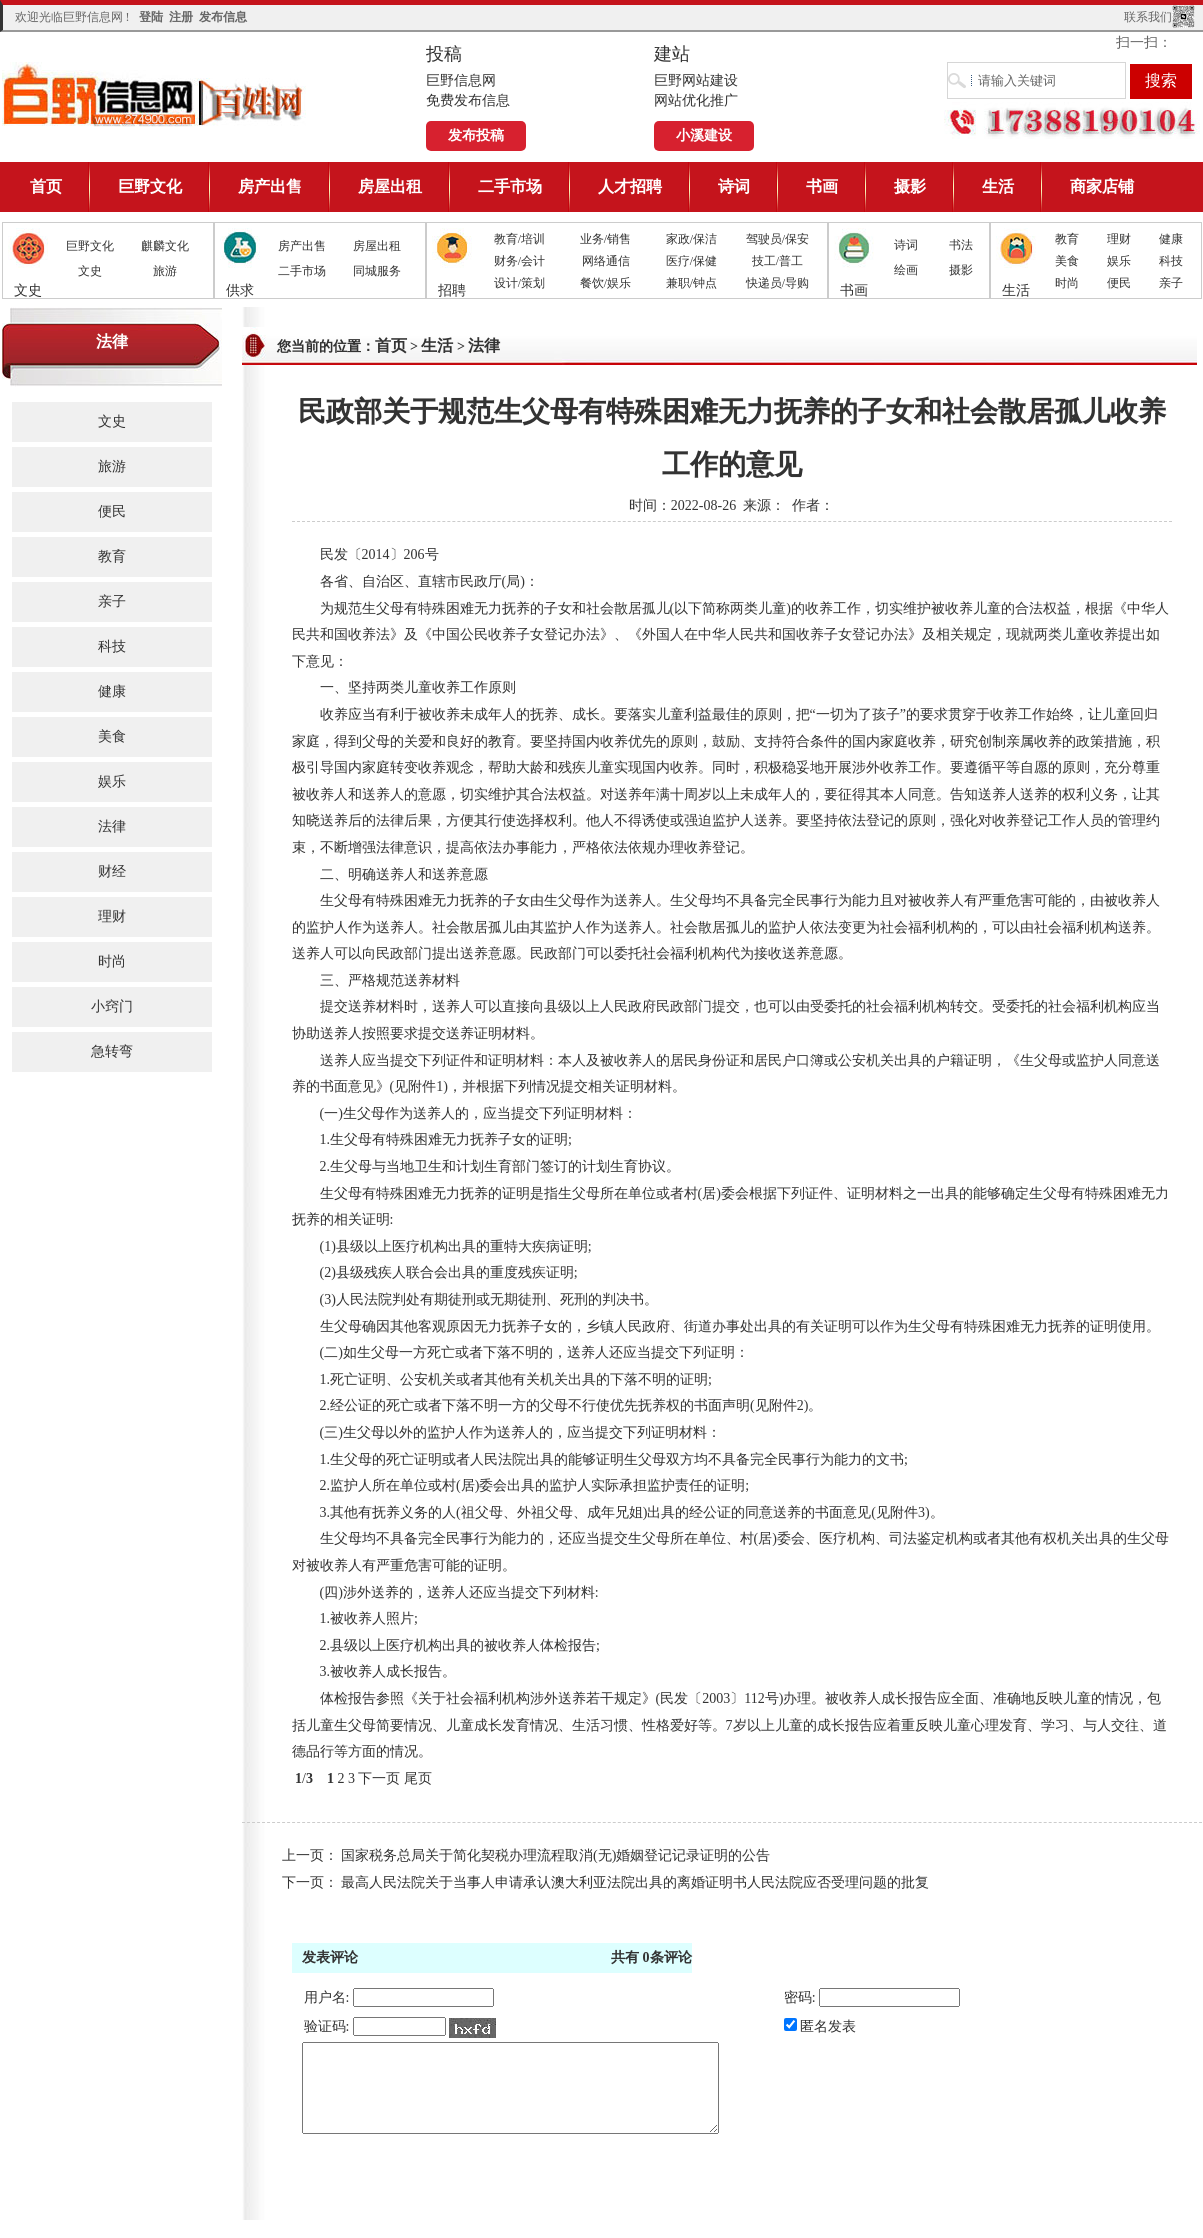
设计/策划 (519, 283)
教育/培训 (519, 239)
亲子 (1171, 283)
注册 (181, 17)
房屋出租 (390, 186)
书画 (822, 186)
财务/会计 (519, 261)
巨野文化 (150, 186)
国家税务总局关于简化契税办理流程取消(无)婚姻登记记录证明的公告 (555, 1855)
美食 (1067, 261)
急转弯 (112, 1051)
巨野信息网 (154, 94)
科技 (1171, 261)
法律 (112, 826)
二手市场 (510, 186)
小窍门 (112, 1006)
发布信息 (223, 17)
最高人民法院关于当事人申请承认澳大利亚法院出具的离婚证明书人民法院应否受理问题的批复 (635, 1882)
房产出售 (270, 186)
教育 (1067, 239)
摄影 (910, 186)
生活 (998, 186)
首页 (46, 186)
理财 (1119, 239)
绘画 (906, 270)
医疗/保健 (691, 261)
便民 (1119, 283)
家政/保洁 (691, 239)
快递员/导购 (777, 283)
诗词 (734, 186)
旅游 (165, 271)
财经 (112, 871)
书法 (961, 245)
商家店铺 (1102, 186)
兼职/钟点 (691, 283)
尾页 (418, 1778)
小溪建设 (704, 135)
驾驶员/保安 (777, 239)
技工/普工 (777, 261)
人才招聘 (630, 186)
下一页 (379, 1778)
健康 (1171, 239)
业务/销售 (605, 239)
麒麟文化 (165, 246)
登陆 (151, 17)
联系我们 (1148, 17)
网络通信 (606, 261)
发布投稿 (476, 135)
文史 (90, 271)
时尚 (1067, 283)
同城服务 (377, 271)
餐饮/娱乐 (605, 283)
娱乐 (1119, 261)
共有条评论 (651, 1957)
